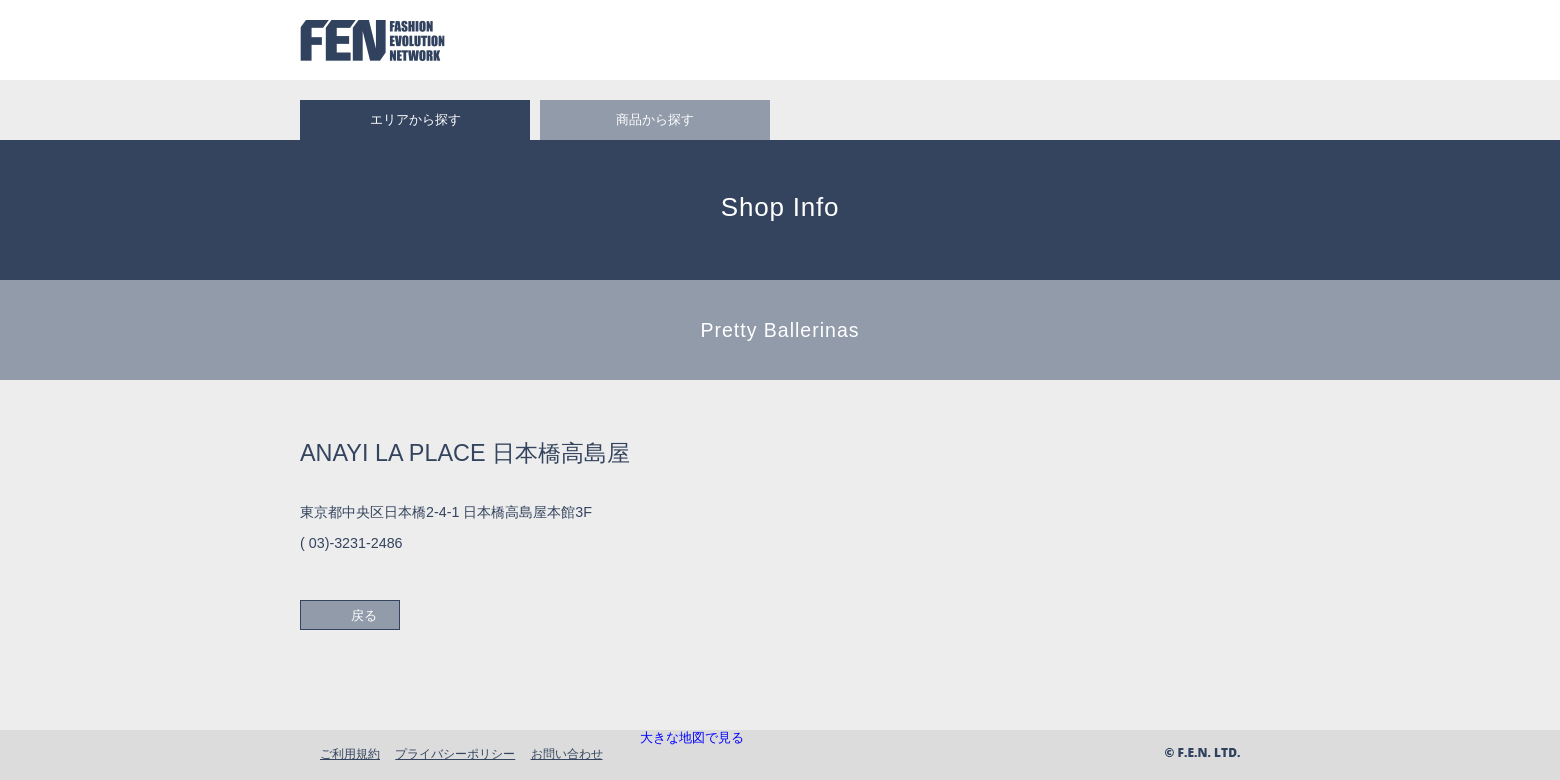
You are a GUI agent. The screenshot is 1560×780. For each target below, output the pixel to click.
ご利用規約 (350, 753)
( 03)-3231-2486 (351, 543)
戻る (364, 615)
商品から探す (655, 119)
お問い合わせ (567, 753)
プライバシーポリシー (455, 753)
